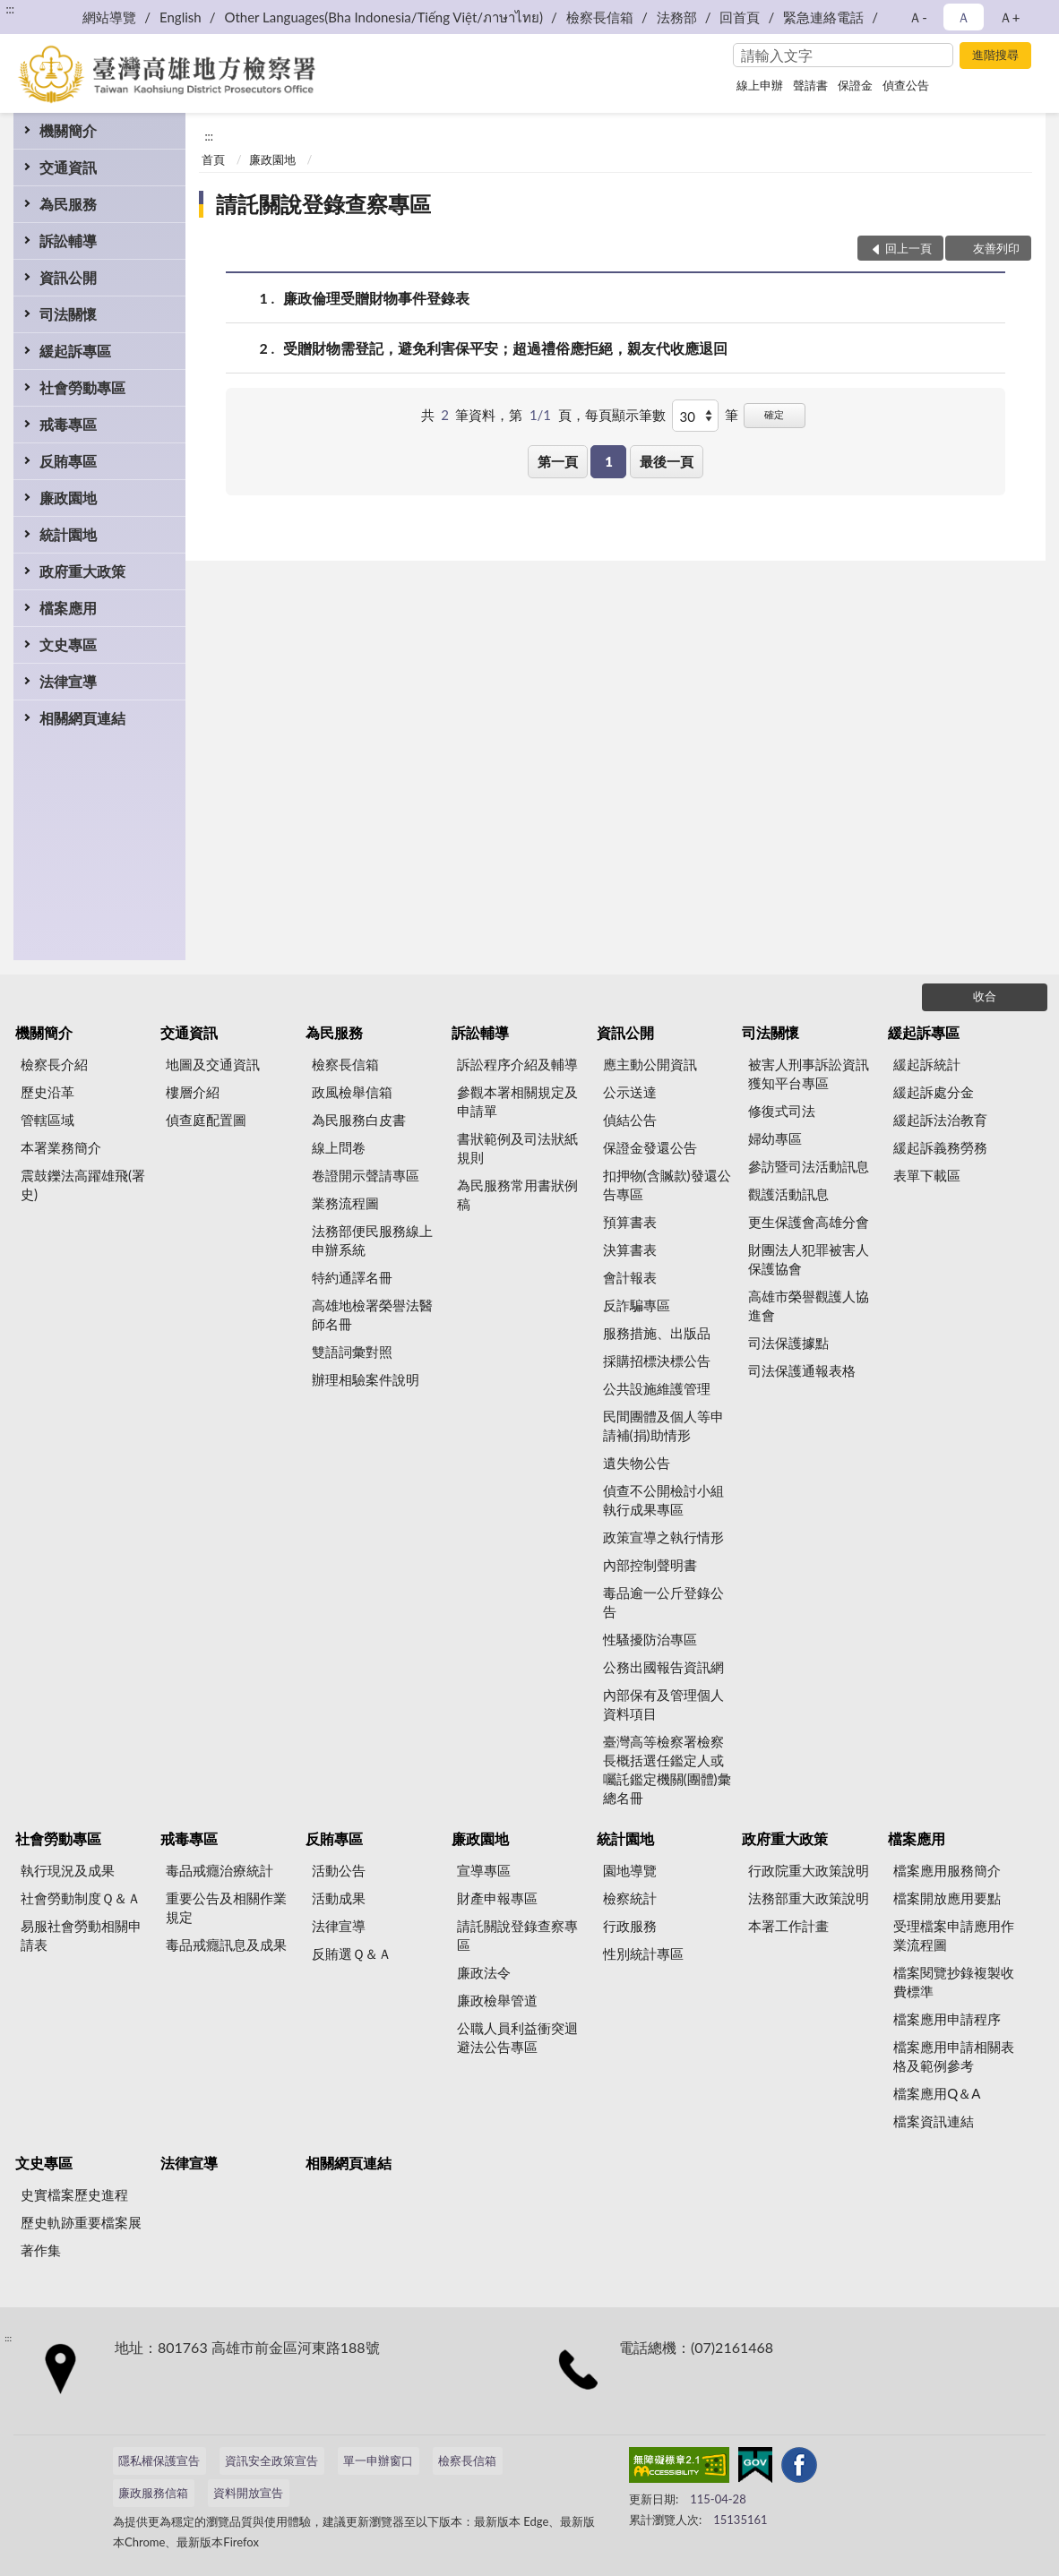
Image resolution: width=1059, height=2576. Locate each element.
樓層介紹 (193, 1092)
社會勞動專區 (82, 387)
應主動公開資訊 (650, 1064)
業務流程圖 (345, 1203)
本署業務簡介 (61, 1147)
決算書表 (630, 1249)
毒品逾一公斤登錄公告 (663, 1601)
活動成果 (339, 1898)
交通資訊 (68, 167)
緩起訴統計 (926, 1064)
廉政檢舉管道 (497, 2000)
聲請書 (810, 85)
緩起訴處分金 (933, 1092)
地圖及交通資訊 (213, 1064)
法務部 (677, 17)
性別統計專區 (643, 1953)
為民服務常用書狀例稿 (517, 1194)
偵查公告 (905, 85)
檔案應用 (68, 607)
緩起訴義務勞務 (940, 1147)
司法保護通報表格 (802, 1370)
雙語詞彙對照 (352, 1352)
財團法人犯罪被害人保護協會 (808, 1258)
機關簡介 (68, 130)
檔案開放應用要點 (947, 1898)
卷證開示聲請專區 (365, 1175)
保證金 (855, 85)
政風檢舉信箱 (352, 1092)
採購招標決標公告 (656, 1360)
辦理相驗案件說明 (365, 1379)
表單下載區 (926, 1175)
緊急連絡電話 (823, 17)
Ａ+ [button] (1009, 17)
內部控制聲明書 (650, 1565)
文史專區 (68, 644)
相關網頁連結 (82, 717)
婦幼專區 (775, 1138)
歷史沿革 (47, 1092)
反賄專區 (68, 460)
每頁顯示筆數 (625, 415)
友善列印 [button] (996, 248)
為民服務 (68, 203)
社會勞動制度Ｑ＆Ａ (81, 1898)
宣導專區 (484, 1870)
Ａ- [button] (917, 17)
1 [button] (609, 461)
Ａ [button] (963, 17)
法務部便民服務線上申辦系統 (372, 1240)
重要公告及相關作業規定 (226, 1907)
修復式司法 (781, 1111)
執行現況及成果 (68, 1870)
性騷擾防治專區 (650, 1639)
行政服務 (630, 1926)
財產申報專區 (497, 1898)
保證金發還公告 (650, 1147)
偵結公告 (630, 1120)
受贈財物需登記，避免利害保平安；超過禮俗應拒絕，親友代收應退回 (505, 348)
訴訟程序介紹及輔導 (517, 1064)
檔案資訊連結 (933, 2121)
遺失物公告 (636, 1463)
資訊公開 (68, 277)
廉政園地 (68, 497)
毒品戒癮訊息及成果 (226, 1944)
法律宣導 (68, 681)
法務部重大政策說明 (808, 1898)
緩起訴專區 (75, 350)
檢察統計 (630, 1898)
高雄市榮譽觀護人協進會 (808, 1305)
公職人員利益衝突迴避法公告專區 (517, 2037)
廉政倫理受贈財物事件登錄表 (376, 298)
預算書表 (630, 1222)
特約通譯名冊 (352, 1277)
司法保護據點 (788, 1343)
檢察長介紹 (54, 1064)
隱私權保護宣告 (159, 2460)
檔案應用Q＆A (936, 2093)
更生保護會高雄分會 (808, 1222)
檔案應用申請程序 (947, 2019)
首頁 (213, 159)
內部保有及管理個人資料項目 (663, 1704)
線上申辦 (759, 85)
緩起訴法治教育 (940, 1120)
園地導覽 (630, 1870)
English (180, 17)
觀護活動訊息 (788, 1194)
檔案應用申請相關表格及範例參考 (953, 2056)
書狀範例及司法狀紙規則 (517, 1147)
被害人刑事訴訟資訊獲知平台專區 (808, 1073)
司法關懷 (68, 313)
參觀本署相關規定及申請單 (517, 1101)
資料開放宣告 (248, 2493)
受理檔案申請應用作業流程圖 (953, 1935)
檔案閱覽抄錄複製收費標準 (953, 1981)
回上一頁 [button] (908, 248)
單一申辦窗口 (378, 2460)
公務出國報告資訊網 (663, 1667)
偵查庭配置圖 (206, 1120)
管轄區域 (47, 1120)
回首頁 (739, 17)
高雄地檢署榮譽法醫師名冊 (372, 1314)
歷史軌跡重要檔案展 (81, 2222)
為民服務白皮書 (359, 1120)
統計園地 (68, 534)
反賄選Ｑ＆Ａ (352, 1953)
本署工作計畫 (788, 1926)
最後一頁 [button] (666, 461)
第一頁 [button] (558, 461)
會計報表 (630, 1277)
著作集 (41, 2250)
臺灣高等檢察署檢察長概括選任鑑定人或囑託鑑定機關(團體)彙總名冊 (667, 1769)
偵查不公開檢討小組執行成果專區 (663, 1499)
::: (9, 9)
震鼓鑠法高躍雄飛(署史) (83, 1184)
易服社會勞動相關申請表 (81, 1935)
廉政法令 (484, 1972)
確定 (774, 414)
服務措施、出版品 (656, 1333)
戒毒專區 (68, 424)
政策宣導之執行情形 (663, 1537)
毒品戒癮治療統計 (219, 1870)
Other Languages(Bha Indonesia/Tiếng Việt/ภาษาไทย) (383, 17)
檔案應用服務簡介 (947, 1870)
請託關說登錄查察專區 (323, 204)
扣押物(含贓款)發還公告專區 (667, 1184)
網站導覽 (109, 17)
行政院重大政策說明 (808, 1870)
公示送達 (630, 1092)
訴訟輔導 (68, 240)
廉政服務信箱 (153, 2493)
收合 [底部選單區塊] (984, 996)
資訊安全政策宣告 (271, 2460)
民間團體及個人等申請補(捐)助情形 (663, 1425)
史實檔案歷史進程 (74, 2194)
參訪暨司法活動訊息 (808, 1166)
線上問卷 (339, 1147)
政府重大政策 (82, 571)
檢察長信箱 (599, 17)
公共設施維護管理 (656, 1388)
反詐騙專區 (636, 1305)
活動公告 (339, 1870)
